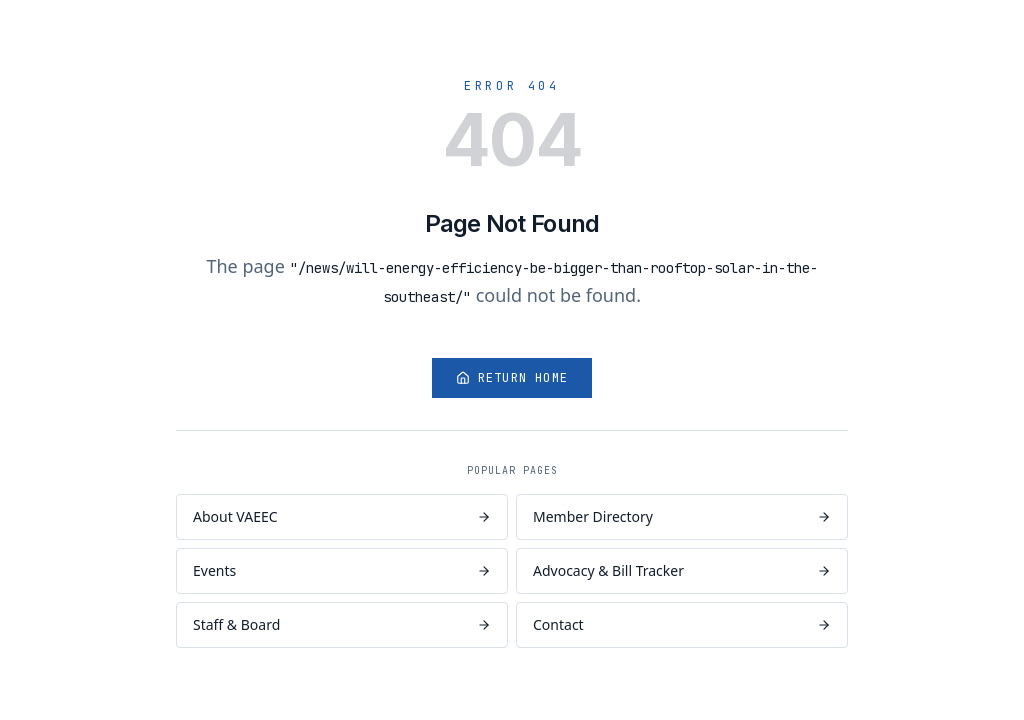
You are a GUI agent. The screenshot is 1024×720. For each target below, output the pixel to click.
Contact (682, 624)
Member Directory (682, 516)
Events (342, 570)
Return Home (512, 378)
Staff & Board (342, 624)
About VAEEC (342, 516)
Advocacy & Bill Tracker (682, 570)
